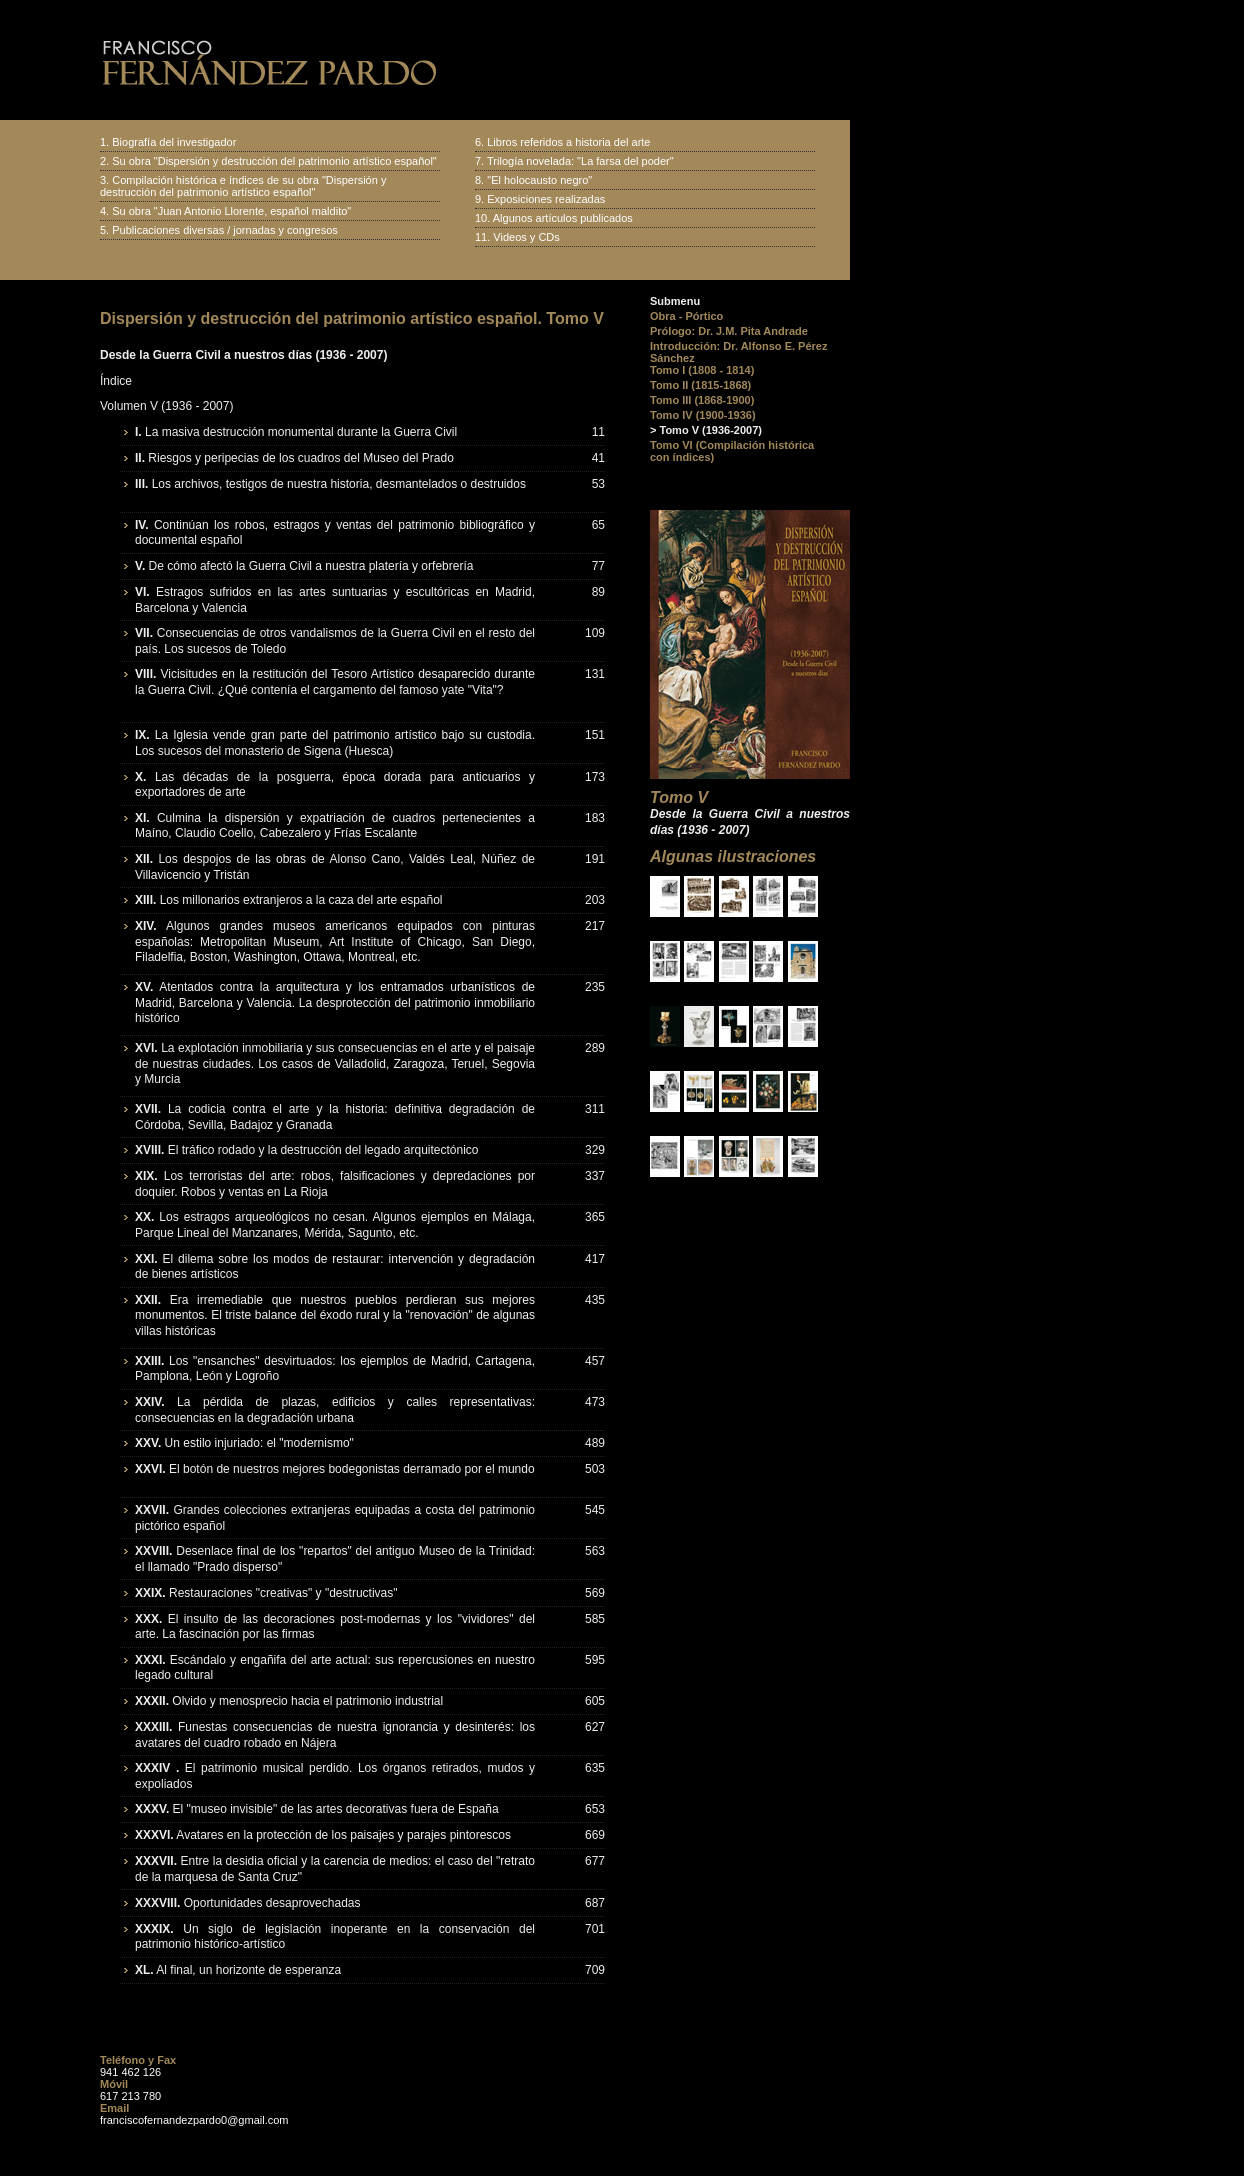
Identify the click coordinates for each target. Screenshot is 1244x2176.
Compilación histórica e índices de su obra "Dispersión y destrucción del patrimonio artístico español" (243, 186)
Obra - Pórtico (686, 316)
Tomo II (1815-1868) (700, 385)
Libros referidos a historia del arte (568, 142)
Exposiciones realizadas (546, 199)
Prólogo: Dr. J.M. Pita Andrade (729, 331)
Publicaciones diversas (168, 230)
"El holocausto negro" (539, 180)
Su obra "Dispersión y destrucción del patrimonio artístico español (272, 161)
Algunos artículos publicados (563, 218)
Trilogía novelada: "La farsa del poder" (580, 161)
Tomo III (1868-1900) (702, 400)
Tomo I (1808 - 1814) (702, 370)
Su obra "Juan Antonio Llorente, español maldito (229, 211)
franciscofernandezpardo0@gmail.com (194, 2120)
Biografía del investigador (174, 142)
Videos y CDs (526, 237)
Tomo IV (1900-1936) (703, 415)
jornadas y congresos (285, 230)
